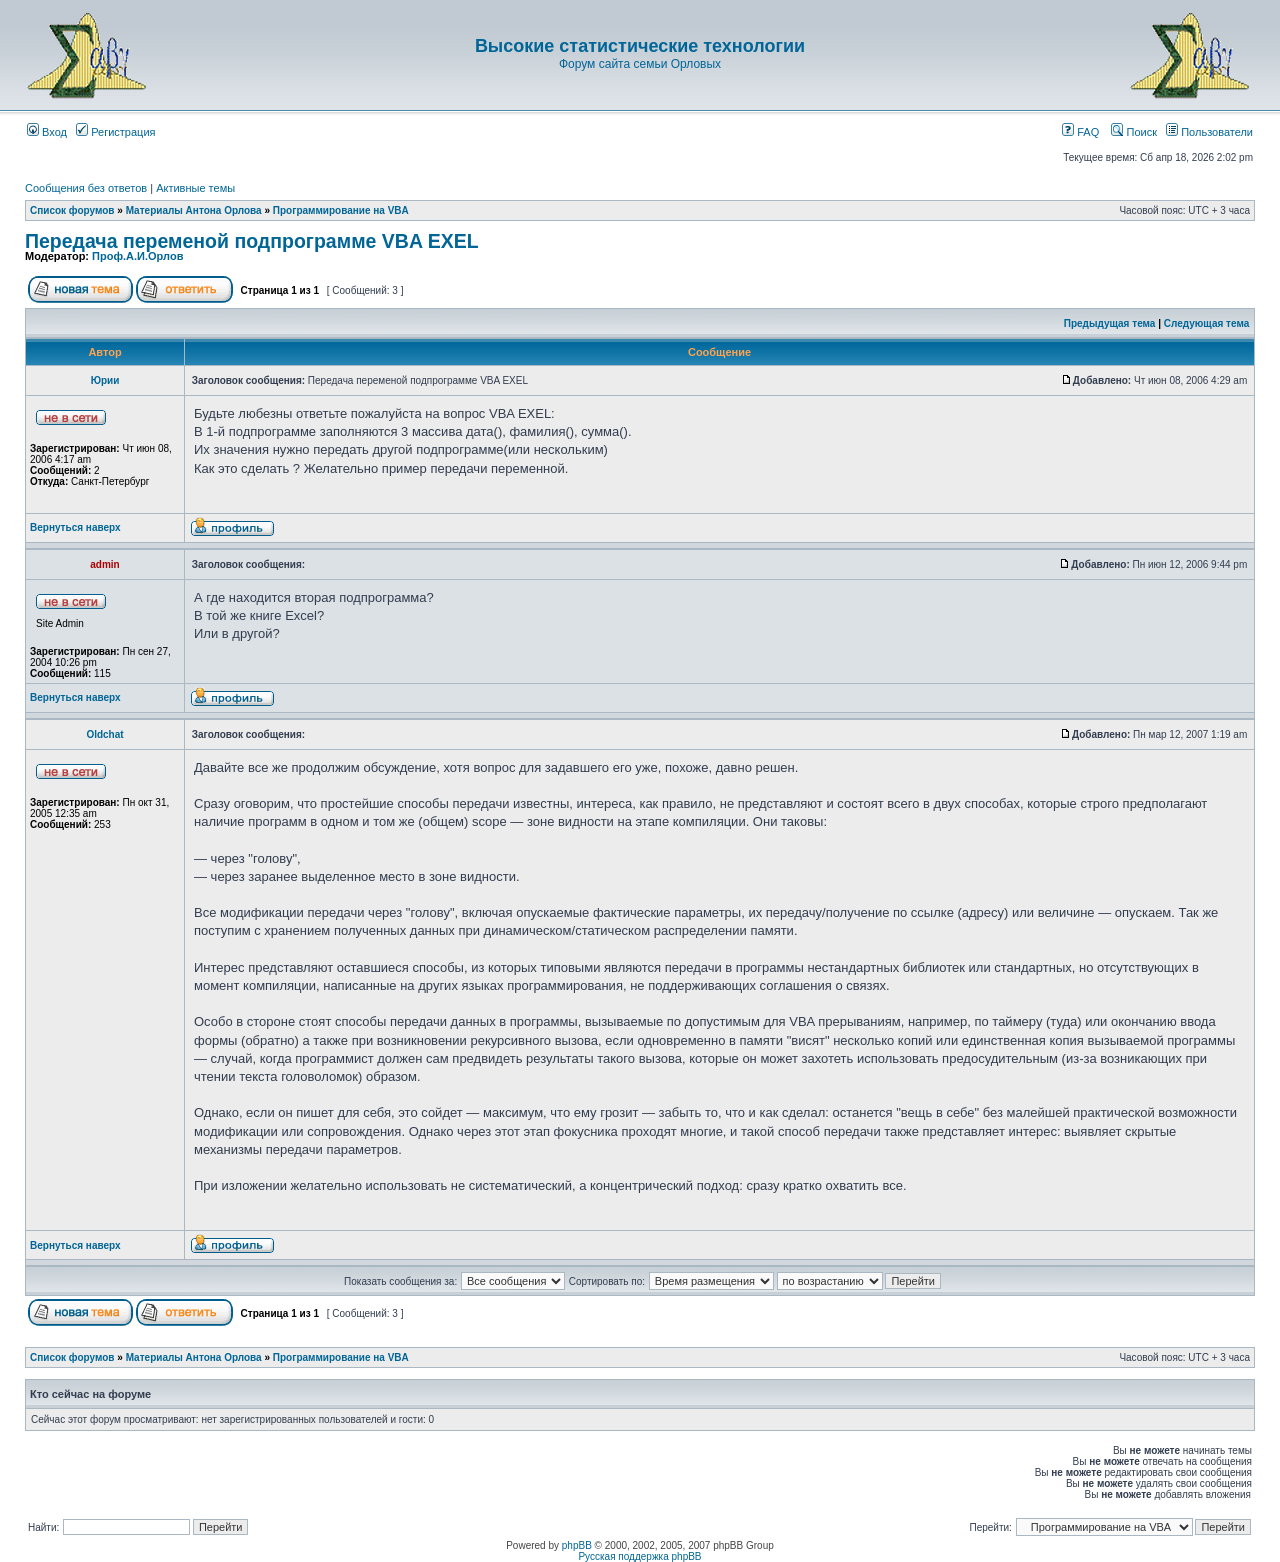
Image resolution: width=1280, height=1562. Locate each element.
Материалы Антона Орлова (194, 210)
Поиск (1134, 132)
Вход (47, 132)
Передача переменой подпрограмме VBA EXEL (252, 241)
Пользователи (1209, 132)
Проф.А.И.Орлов (137, 256)
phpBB (577, 1545)
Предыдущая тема (1110, 323)
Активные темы (195, 188)
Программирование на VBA (341, 210)
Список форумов (72, 210)
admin (104, 564)
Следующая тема (1206, 323)
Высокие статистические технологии (640, 46)
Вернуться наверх (75, 527)
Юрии (105, 380)
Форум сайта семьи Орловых (640, 64)
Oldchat (104, 734)
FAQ (1080, 132)
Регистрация (115, 132)
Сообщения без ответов (86, 188)
